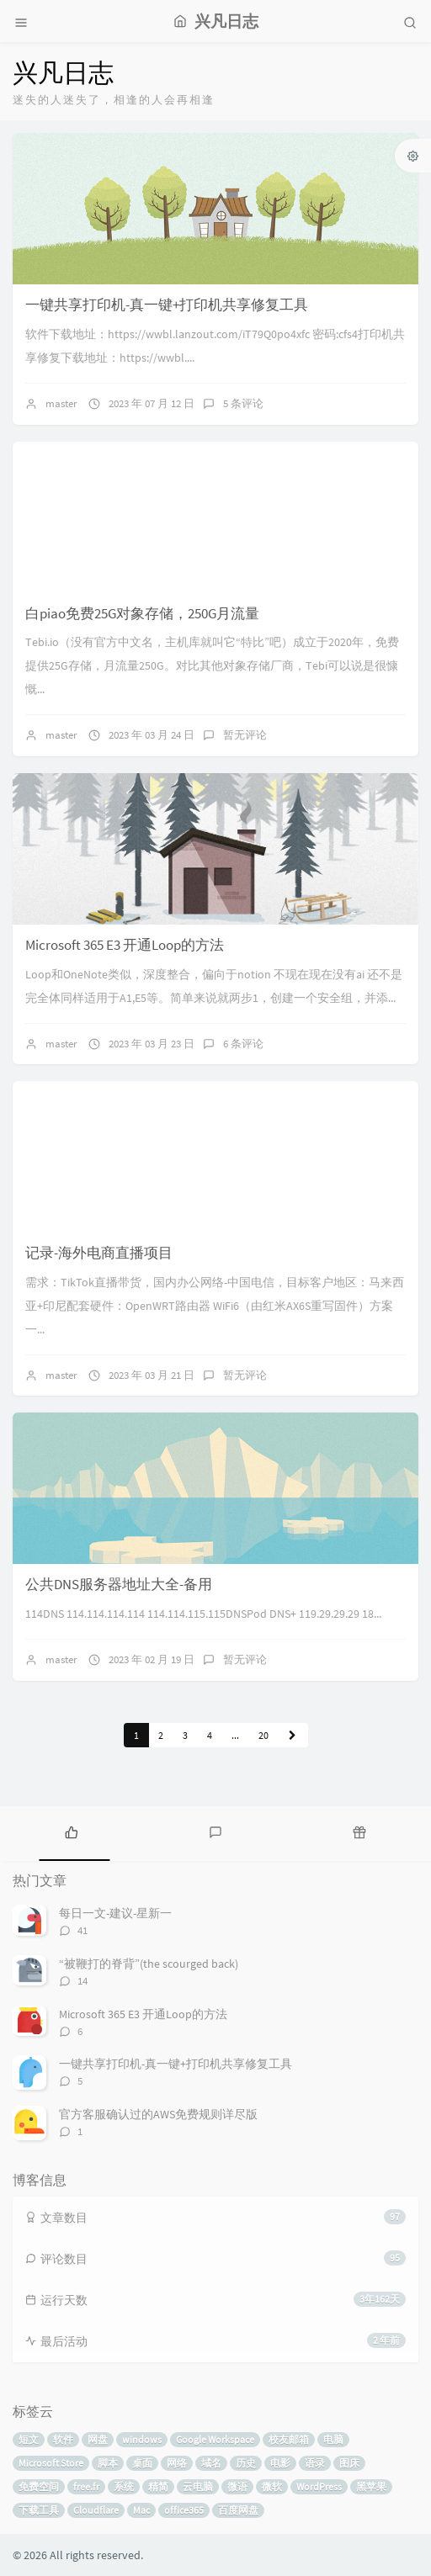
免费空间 (39, 2486)
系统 (124, 2486)
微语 (237, 2486)
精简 (158, 2486)
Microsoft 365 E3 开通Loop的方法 (124, 945)
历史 (246, 2463)
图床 (349, 2463)
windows (142, 2439)
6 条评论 (243, 1043)
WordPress (319, 2486)
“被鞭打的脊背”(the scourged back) (148, 1963)
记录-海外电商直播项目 (99, 1252)
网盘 (98, 2439)
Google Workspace (215, 2439)
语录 (315, 2463)
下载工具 (39, 2510)
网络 (177, 2463)
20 (263, 1735)
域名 (211, 2463)
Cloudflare (96, 2510)
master (61, 403)
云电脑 (198, 2486)
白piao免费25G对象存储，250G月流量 (142, 613)
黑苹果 (371, 2486)
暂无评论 (245, 735)
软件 (63, 2439)
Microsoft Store (51, 2463)
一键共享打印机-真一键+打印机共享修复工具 (166, 304)
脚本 (108, 2463)
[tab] (72, 1831)
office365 (184, 2510)
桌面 (142, 2463)
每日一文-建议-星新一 (115, 1913)
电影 (280, 2463)
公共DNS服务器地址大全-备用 (118, 1584)
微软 (272, 2486)
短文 (29, 2439)
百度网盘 (238, 2510)
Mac (141, 2510)
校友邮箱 (289, 2439)
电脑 (333, 2439)
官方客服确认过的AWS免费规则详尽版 (158, 2114)
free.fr (86, 2486)
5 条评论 (243, 403)
